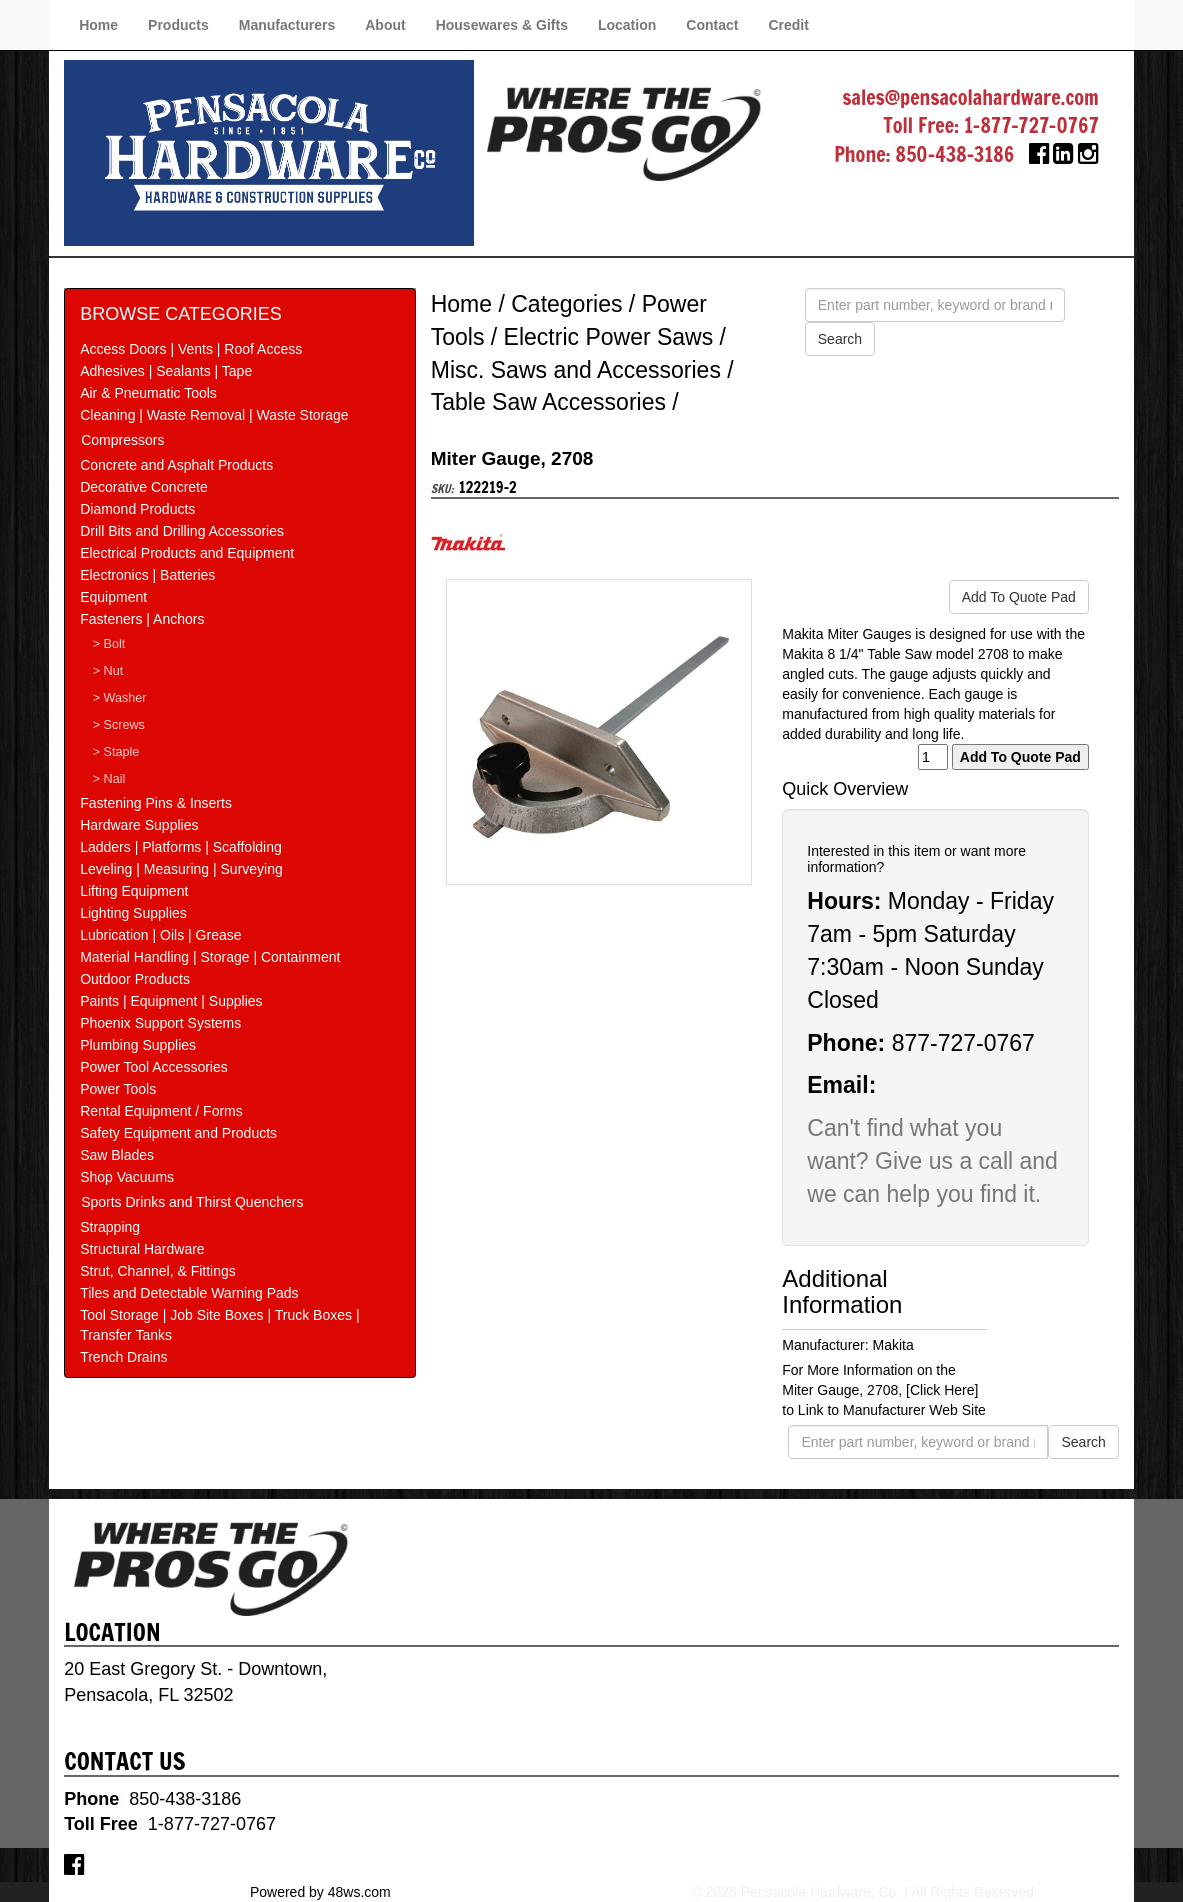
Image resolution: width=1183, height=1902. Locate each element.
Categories (566, 304)
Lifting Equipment (134, 891)
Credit (788, 25)
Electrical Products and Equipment (187, 553)
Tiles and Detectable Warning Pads (189, 1293)
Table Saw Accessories (548, 402)
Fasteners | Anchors (142, 619)
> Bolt (109, 644)
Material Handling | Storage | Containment (210, 957)
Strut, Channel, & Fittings (158, 1271)
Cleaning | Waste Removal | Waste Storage (214, 415)
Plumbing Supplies (138, 1045)
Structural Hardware (142, 1249)
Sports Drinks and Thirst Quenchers (192, 1202)
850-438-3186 (955, 154)
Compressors (122, 440)
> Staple (116, 752)
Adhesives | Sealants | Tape (166, 371)
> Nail (109, 779)
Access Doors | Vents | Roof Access (191, 349)
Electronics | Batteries (147, 575)
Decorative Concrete (144, 487)
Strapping (110, 1227)
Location (627, 25)
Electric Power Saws (609, 337)
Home (98, 25)
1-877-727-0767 (1031, 125)
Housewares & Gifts (502, 25)
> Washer (120, 698)
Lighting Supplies (133, 913)
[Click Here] (942, 1390)
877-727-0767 (963, 1043)
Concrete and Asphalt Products (176, 465)
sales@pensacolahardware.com (971, 97)
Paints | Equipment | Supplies (171, 1001)
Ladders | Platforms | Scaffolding (181, 847)
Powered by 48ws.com (320, 1892)
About (385, 25)
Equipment (113, 597)
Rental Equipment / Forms (161, 1111)
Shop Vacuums (127, 1177)
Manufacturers (287, 25)
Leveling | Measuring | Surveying (181, 869)
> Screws (119, 725)
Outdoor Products (135, 979)
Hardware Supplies (139, 825)
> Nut (108, 671)
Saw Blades (117, 1155)
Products (178, 25)
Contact (712, 25)
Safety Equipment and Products (178, 1133)
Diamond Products (137, 509)
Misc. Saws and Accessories (576, 370)
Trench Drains (123, 1357)
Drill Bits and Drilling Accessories (182, 531)
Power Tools (118, 1089)
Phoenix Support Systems (160, 1023)
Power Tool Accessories (154, 1067)
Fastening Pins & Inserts (156, 803)
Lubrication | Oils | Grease (160, 935)
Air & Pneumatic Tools (148, 393)
